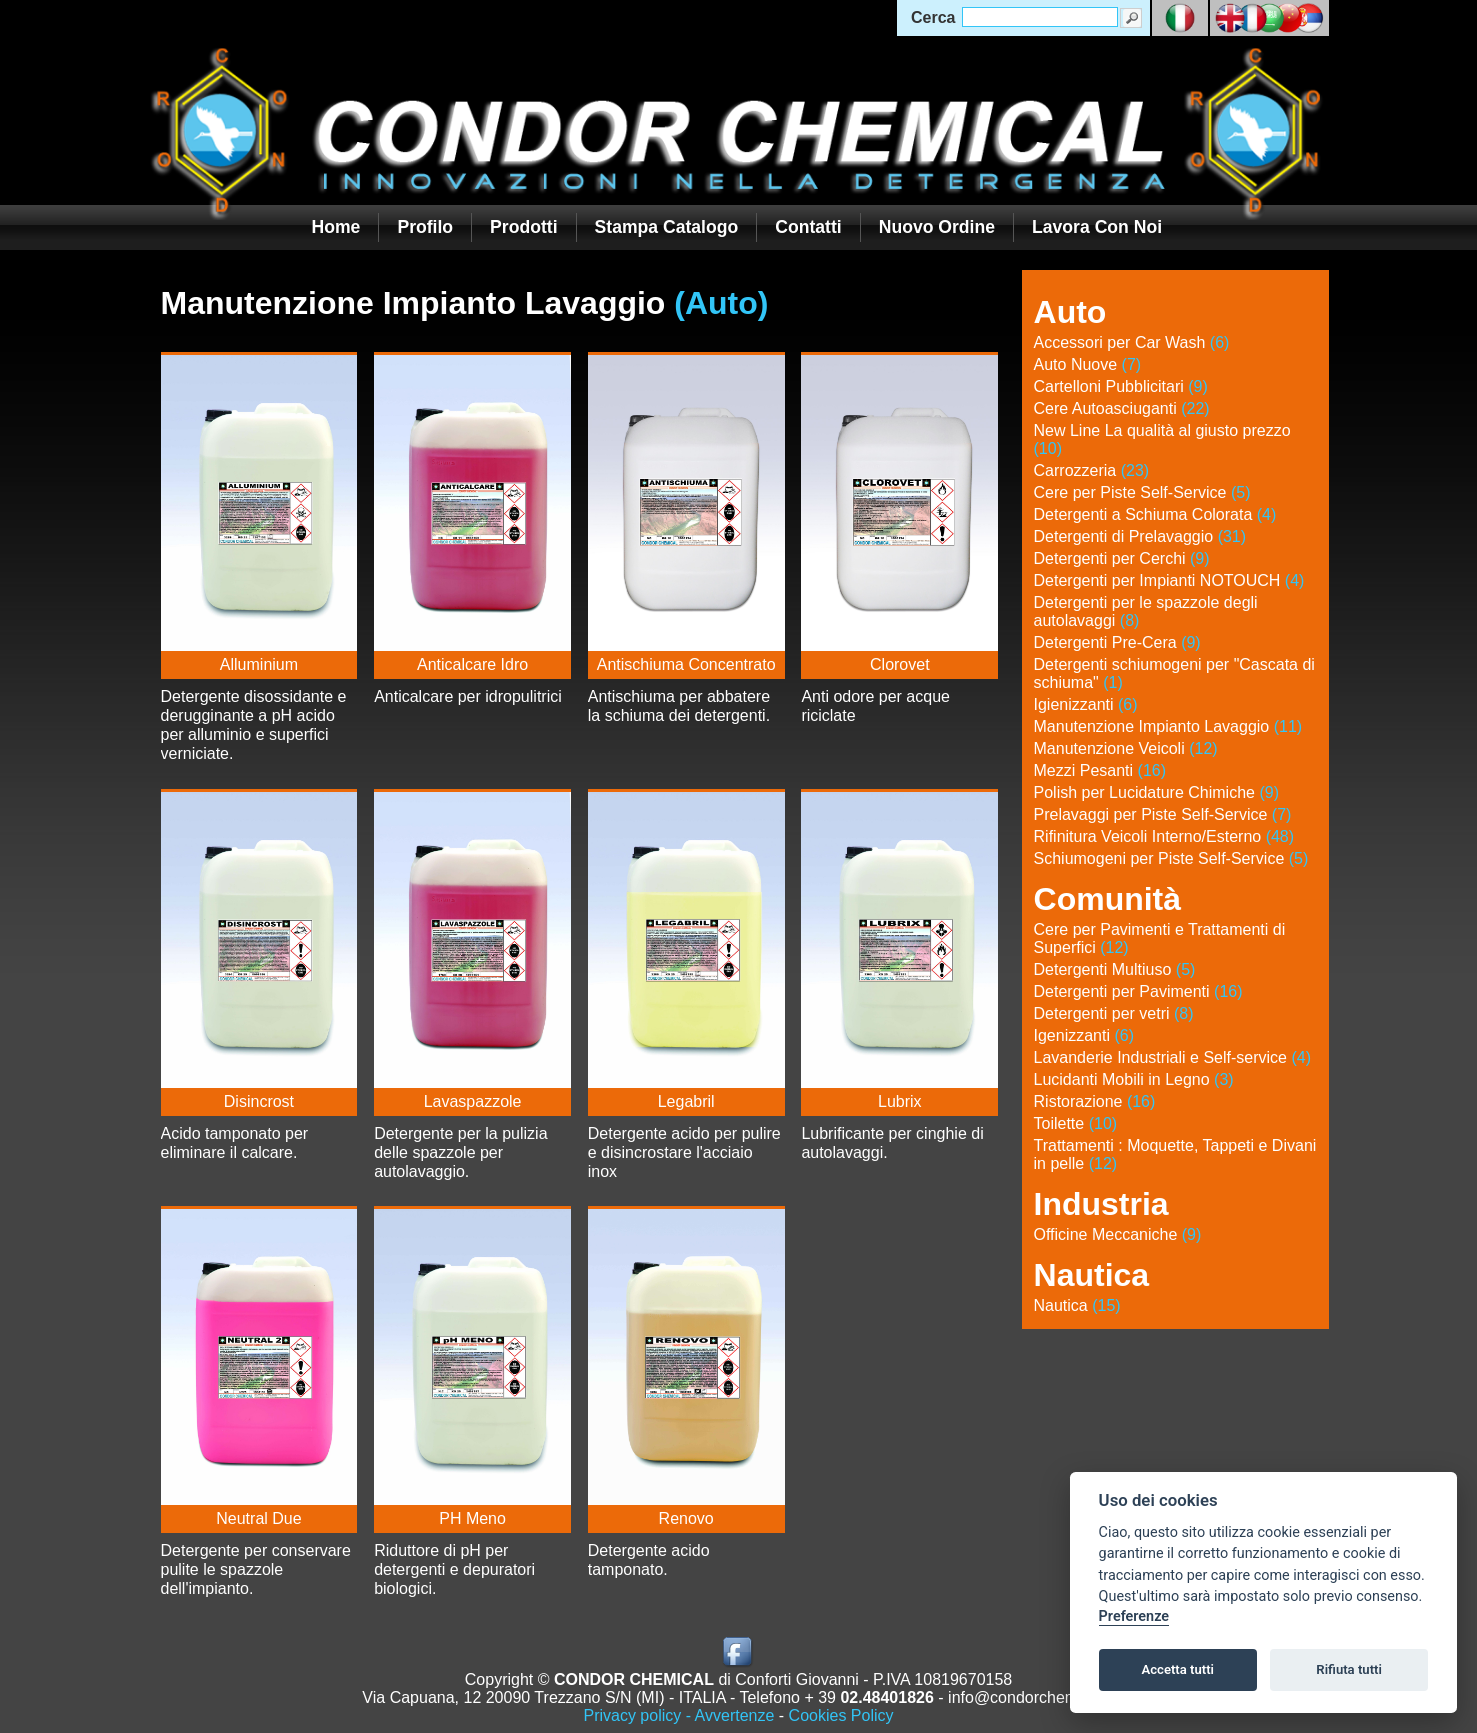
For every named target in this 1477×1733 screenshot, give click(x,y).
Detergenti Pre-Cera (1117, 642)
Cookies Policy (841, 1715)
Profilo (425, 227)
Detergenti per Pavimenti (1138, 991)
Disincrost (259, 1101)
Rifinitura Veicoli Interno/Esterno (1164, 836)
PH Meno (472, 1518)
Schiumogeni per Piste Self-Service (1171, 858)
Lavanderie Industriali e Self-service (1172, 1057)
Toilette (1076, 1123)
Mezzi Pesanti (1100, 770)
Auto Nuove (1088, 364)
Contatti (808, 227)
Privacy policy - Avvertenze (678, 1715)
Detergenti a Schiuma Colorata (1155, 514)
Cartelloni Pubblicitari (1121, 386)
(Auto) (721, 303)
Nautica (1077, 1305)
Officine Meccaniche (1118, 1234)
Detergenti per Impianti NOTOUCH (1169, 580)
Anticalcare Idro (472, 664)
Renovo (686, 1518)
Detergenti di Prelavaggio (1140, 536)
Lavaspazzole (473, 1101)
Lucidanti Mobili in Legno (1134, 1079)
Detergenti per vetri (1114, 1013)
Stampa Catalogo (667, 227)
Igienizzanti (1086, 704)
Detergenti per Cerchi (1122, 558)
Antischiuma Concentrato (686, 664)
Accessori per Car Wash (1132, 342)
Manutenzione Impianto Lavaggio (1168, 726)
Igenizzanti (1084, 1035)
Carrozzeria (1092, 470)
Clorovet (900, 664)
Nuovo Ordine (937, 227)
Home (336, 227)
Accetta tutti (1177, 1669)
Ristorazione (1095, 1101)
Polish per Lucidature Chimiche (1156, 792)
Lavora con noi (1097, 227)
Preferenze (1134, 1616)
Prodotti (523, 227)
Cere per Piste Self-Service (1142, 492)
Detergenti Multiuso (1115, 969)
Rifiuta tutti (1349, 1669)
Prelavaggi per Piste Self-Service (1163, 814)
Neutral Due (258, 1518)
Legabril (686, 1101)
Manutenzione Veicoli (1126, 748)
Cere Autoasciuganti (1122, 408)
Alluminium (259, 664)
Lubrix (900, 1101)
